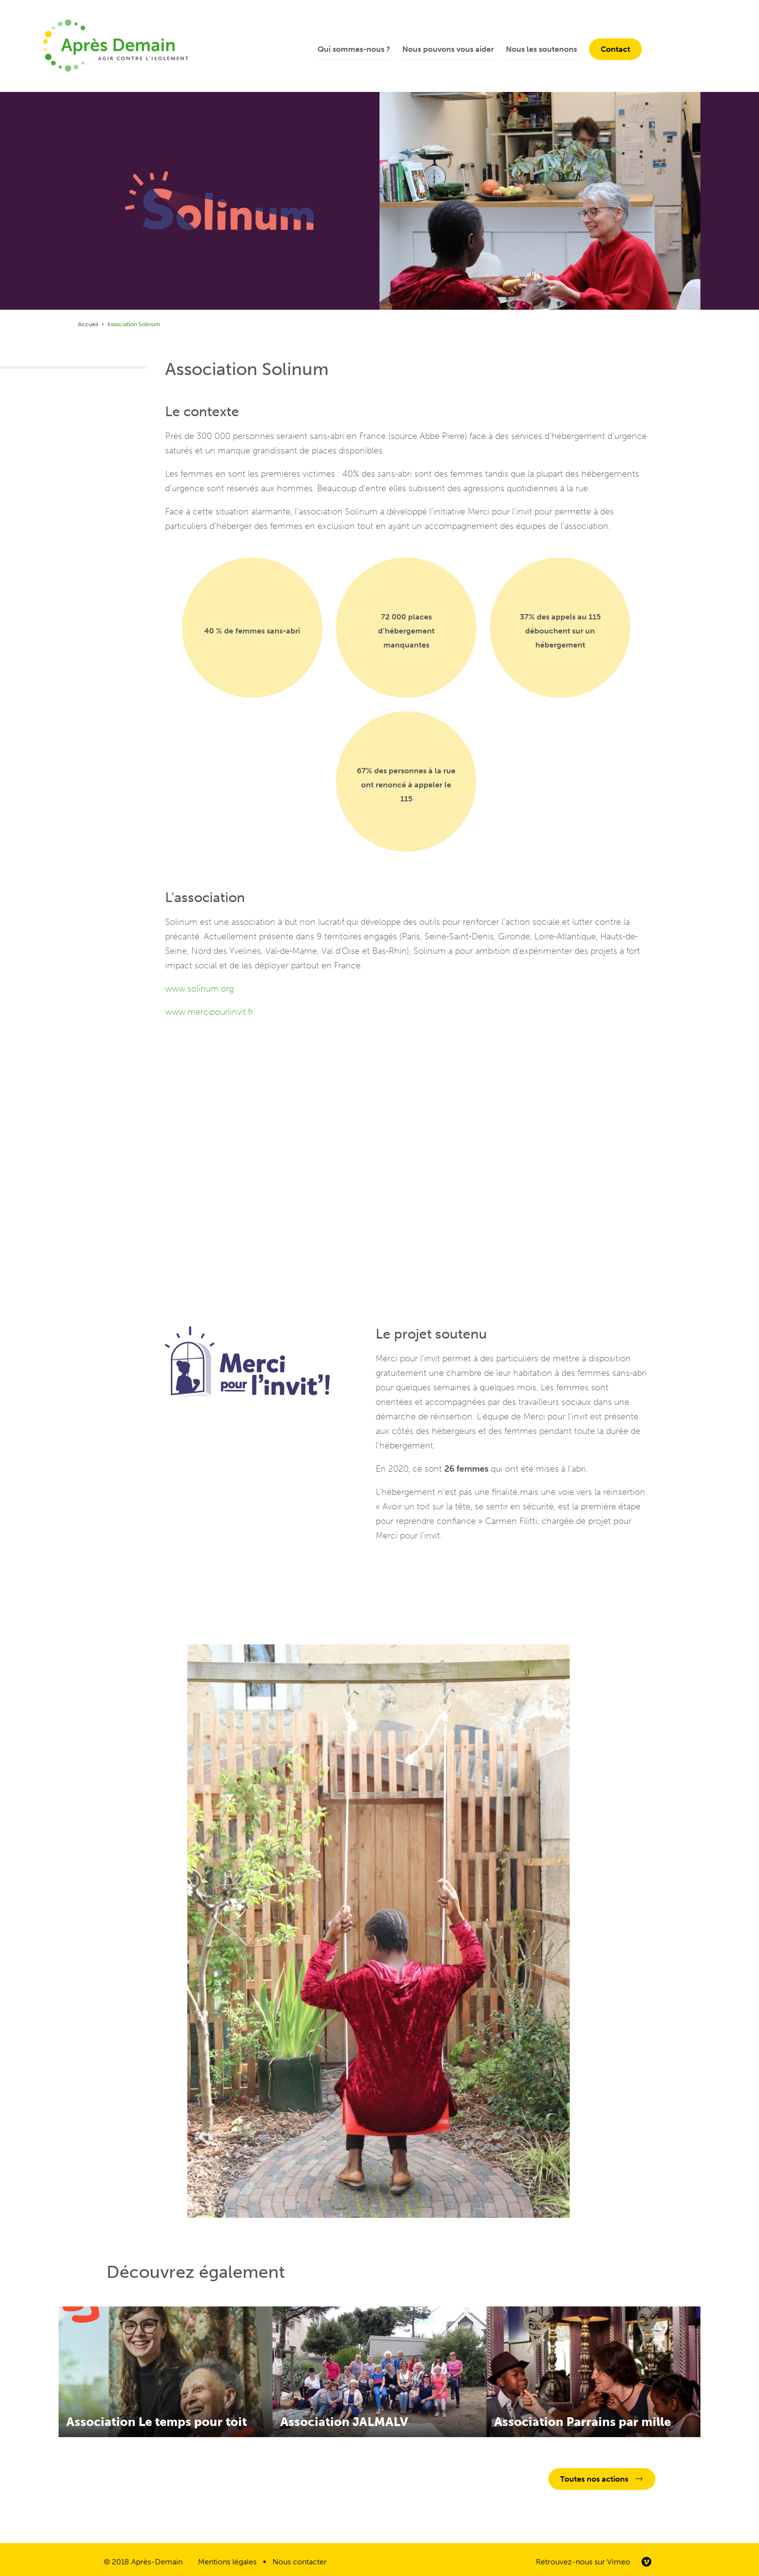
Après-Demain (156, 2561)
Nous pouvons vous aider (448, 49)
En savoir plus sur (166, 2371)
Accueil (88, 324)
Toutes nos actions (594, 2479)
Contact (615, 49)
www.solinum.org (199, 988)
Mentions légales (227, 2561)
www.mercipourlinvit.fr (209, 1012)
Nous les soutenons (541, 49)
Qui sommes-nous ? (354, 49)
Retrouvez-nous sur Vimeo (583, 2561)
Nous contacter (300, 2561)
